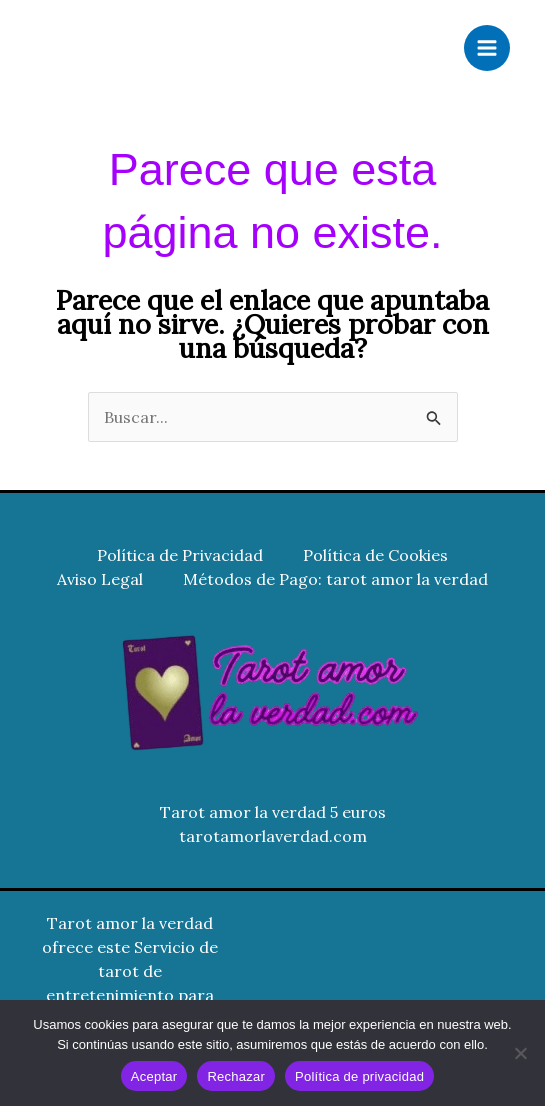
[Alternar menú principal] (487, 48)
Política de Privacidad (180, 555)
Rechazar (236, 1076)
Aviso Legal (100, 579)
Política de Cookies (375, 555)
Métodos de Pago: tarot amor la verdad (335, 579)
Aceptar (154, 1076)
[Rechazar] (520, 1053)
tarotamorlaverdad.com (273, 836)
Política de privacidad (359, 1076)
